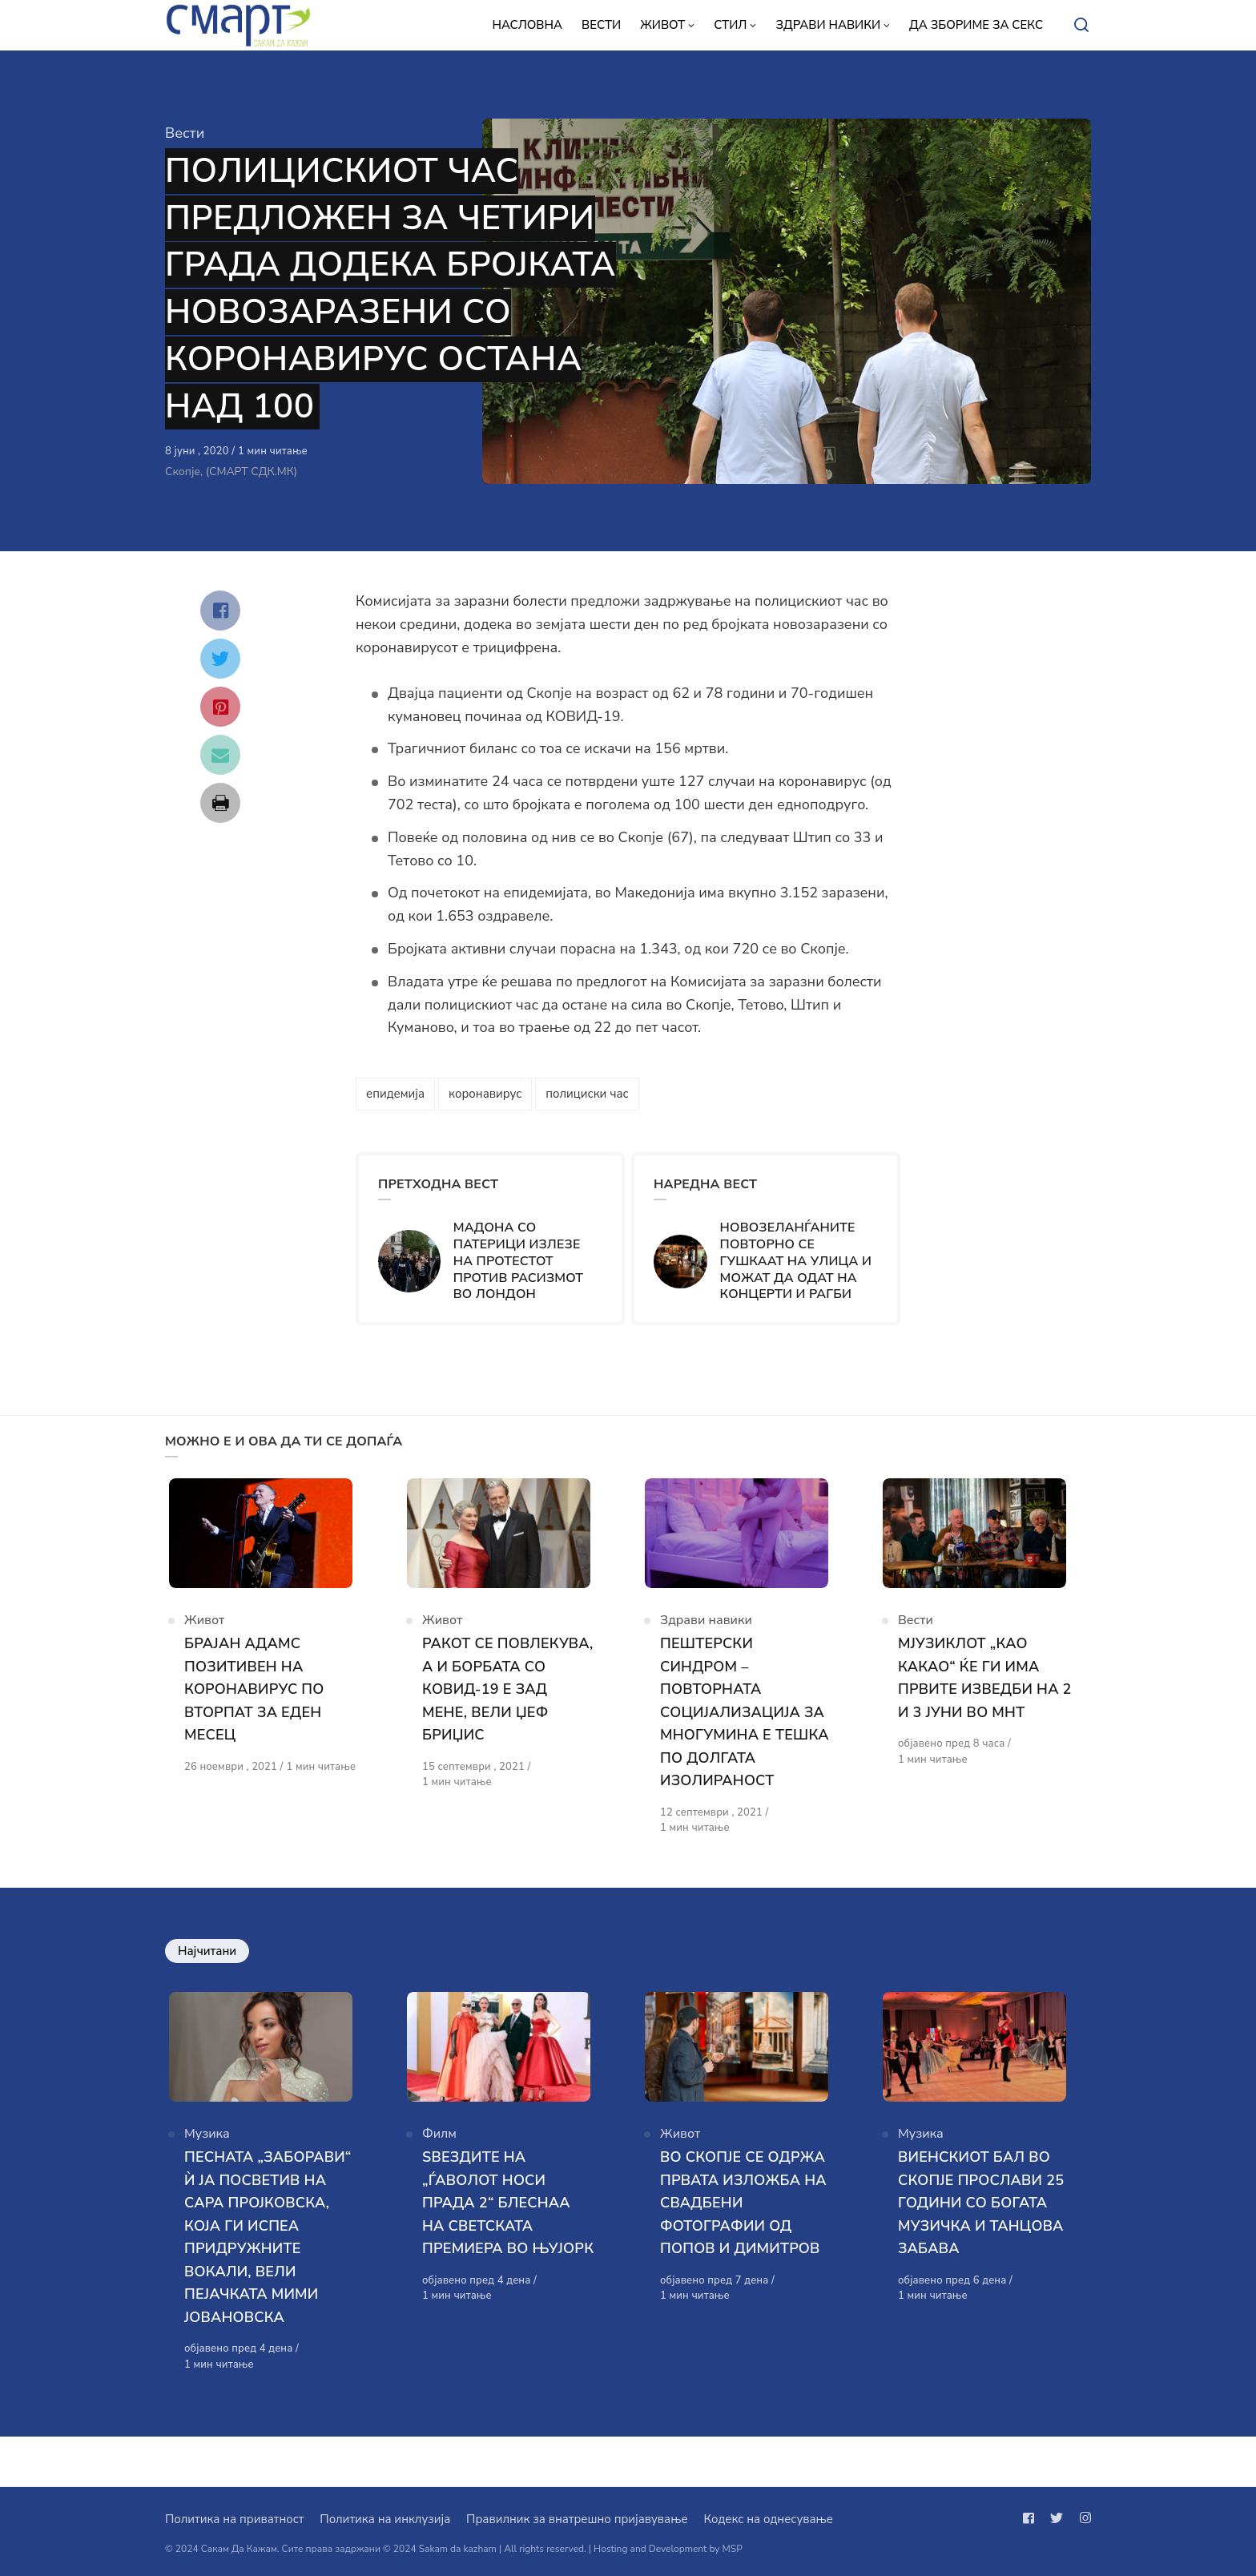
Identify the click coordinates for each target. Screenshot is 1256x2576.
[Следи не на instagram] (1082, 2518)
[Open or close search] (1081, 25)
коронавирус (485, 1094)
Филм (439, 2160)
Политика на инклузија (385, 2519)
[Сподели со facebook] (220, 611)
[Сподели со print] (220, 803)
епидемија (395, 1094)
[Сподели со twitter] (220, 659)
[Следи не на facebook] (1032, 2518)
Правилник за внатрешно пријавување (576, 2519)
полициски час (586, 1094)
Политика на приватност (234, 2519)
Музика (207, 2160)
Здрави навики (706, 1633)
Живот (204, 1633)
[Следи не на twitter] (1056, 2518)
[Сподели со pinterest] (220, 707)
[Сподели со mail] (220, 755)
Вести (184, 133)
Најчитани (207, 1964)
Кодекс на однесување (768, 2519)
